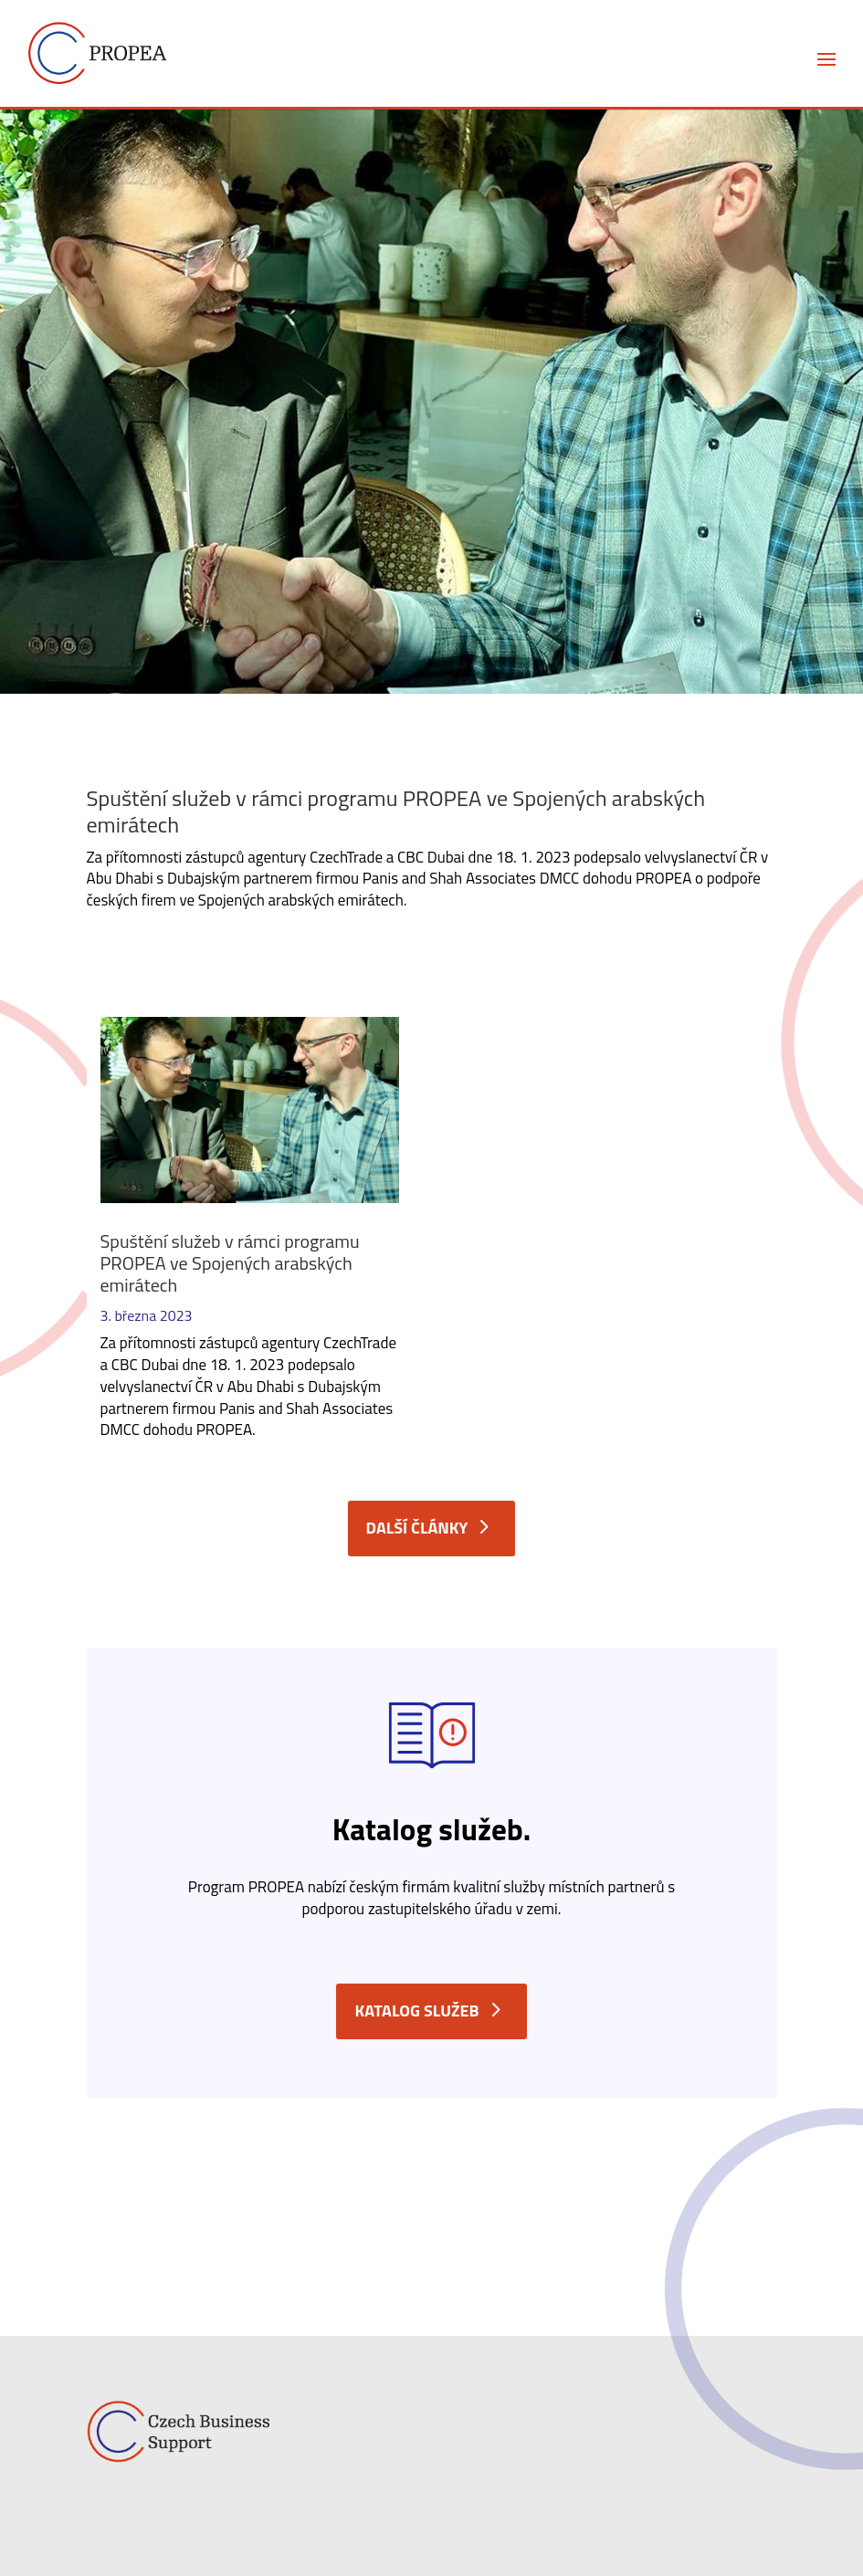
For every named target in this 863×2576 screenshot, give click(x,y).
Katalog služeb (416, 2010)
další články (417, 1527)
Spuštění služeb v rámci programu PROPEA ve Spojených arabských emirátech (230, 1263)
